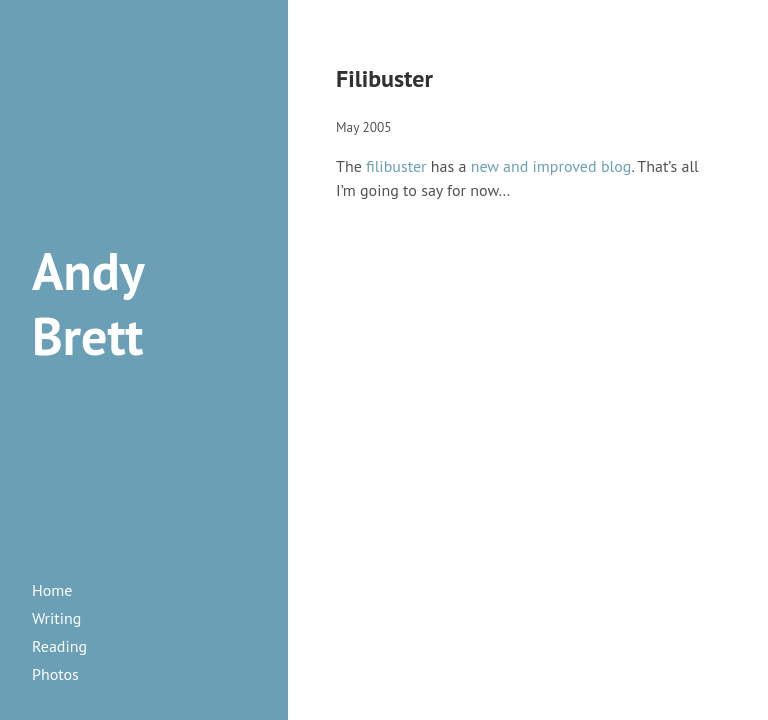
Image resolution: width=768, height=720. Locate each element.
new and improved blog (551, 166)
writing (56, 618)
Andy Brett (87, 303)
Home (52, 590)
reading (59, 646)
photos (55, 674)
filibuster (396, 166)
